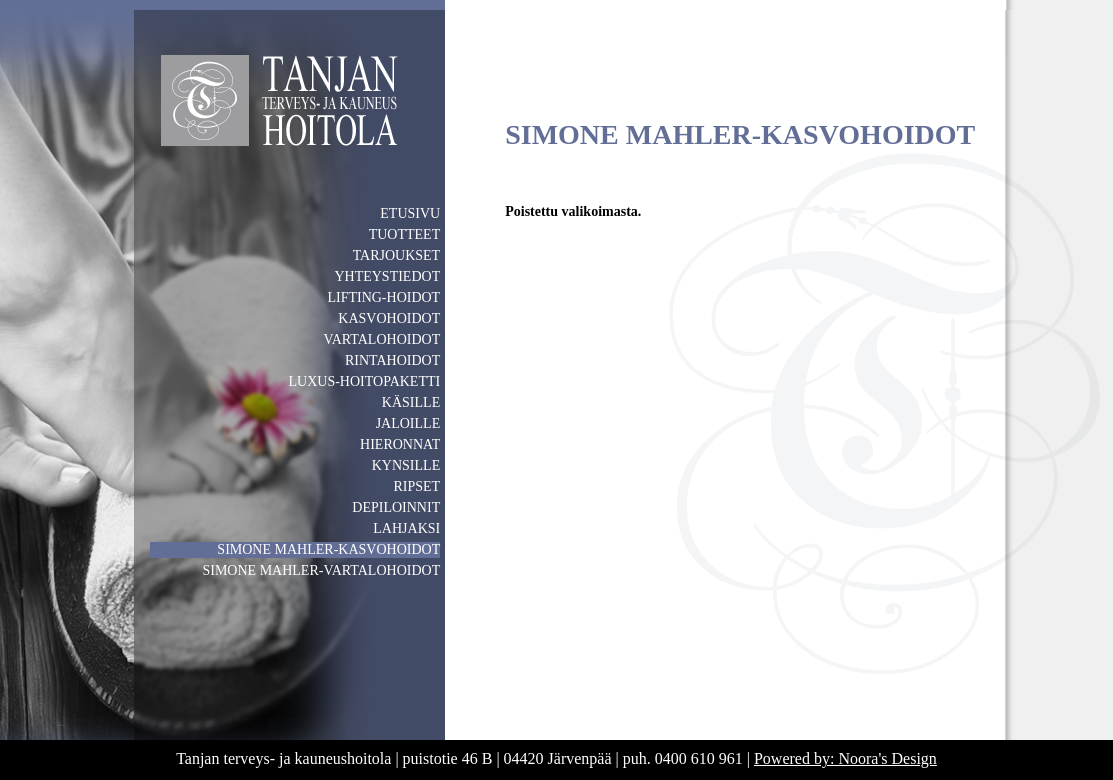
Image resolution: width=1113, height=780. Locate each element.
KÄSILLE (411, 402)
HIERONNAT (400, 444)
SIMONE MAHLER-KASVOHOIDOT (328, 549)
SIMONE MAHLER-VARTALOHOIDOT (321, 570)
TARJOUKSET (397, 255)
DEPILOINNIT (396, 507)
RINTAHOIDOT (392, 360)
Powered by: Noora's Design (845, 758)
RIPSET (417, 486)
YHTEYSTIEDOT (387, 276)
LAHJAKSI (406, 528)
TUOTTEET (405, 234)
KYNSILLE (406, 465)
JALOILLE (408, 423)
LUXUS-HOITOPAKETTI (365, 381)
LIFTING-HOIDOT (383, 297)
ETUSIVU (410, 213)
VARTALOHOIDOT (381, 339)
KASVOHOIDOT (389, 318)
